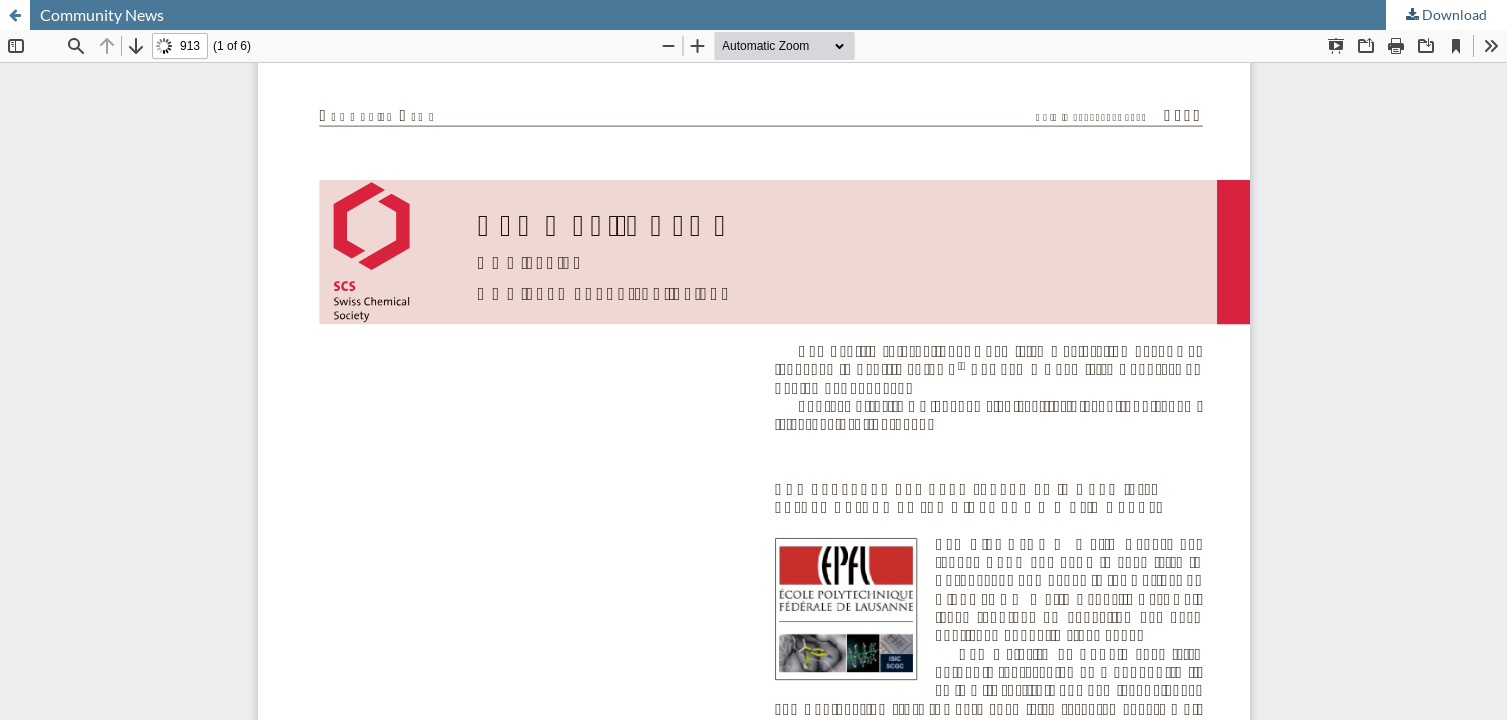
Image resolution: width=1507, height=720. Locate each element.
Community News (102, 14)
